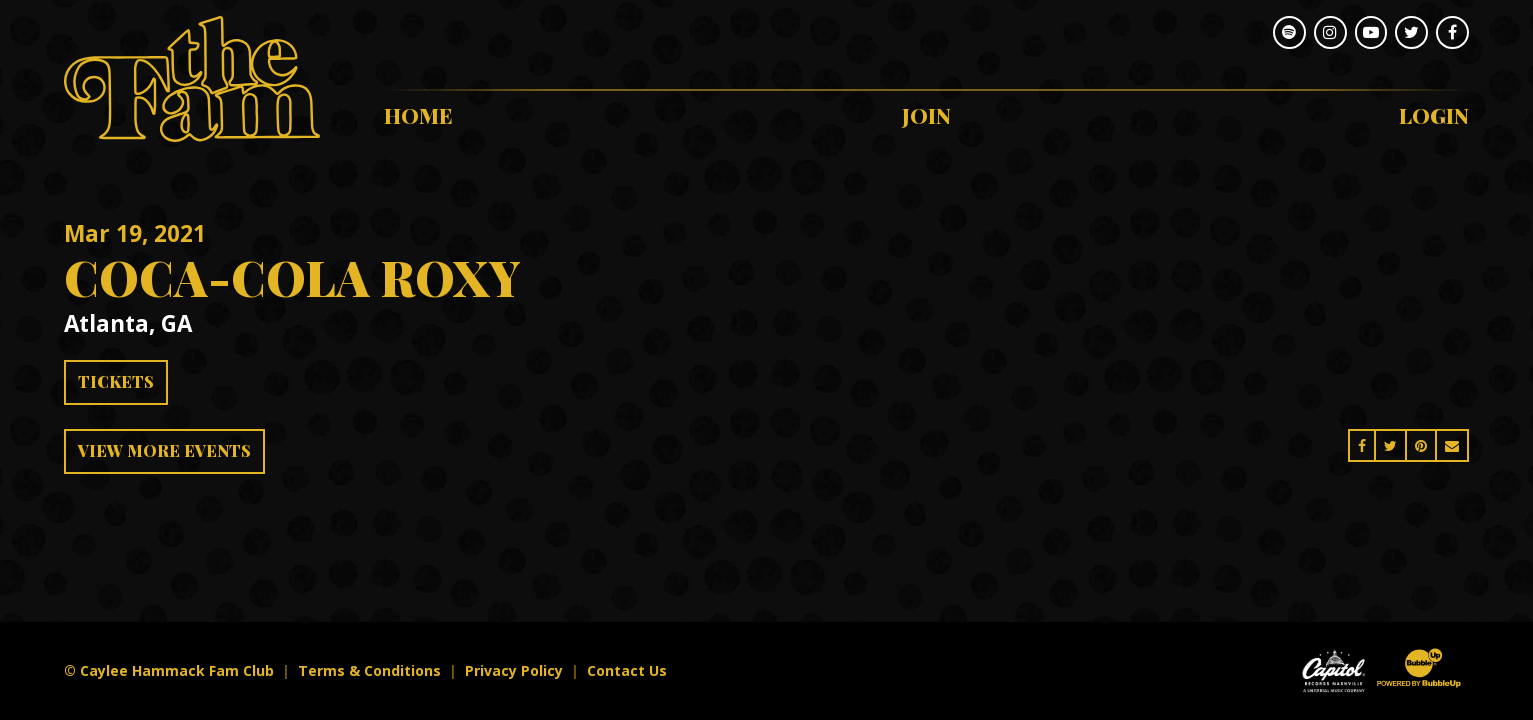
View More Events (164, 450)
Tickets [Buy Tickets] (116, 381)
